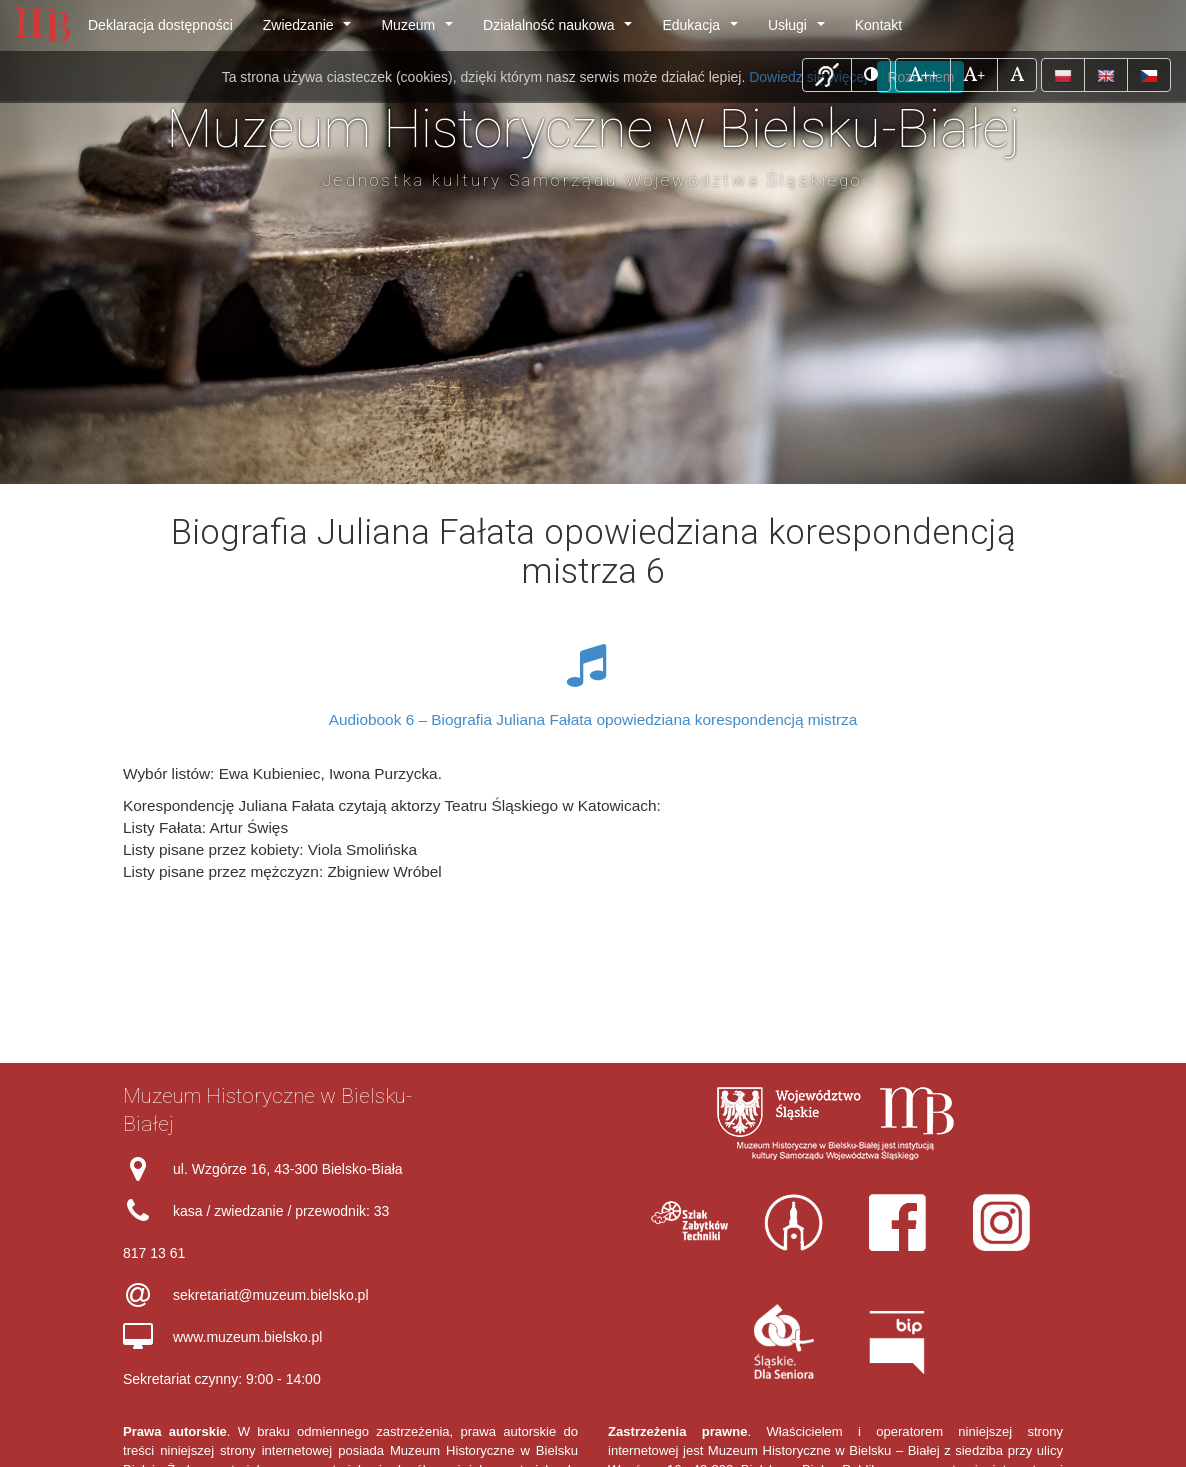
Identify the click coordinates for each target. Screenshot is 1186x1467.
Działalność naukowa (561, 30)
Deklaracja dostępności (160, 25)
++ (929, 73)
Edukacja (703, 30)
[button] (827, 75)
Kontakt (878, 25)
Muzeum (420, 30)
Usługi (800, 30)
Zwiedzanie (311, 30)
